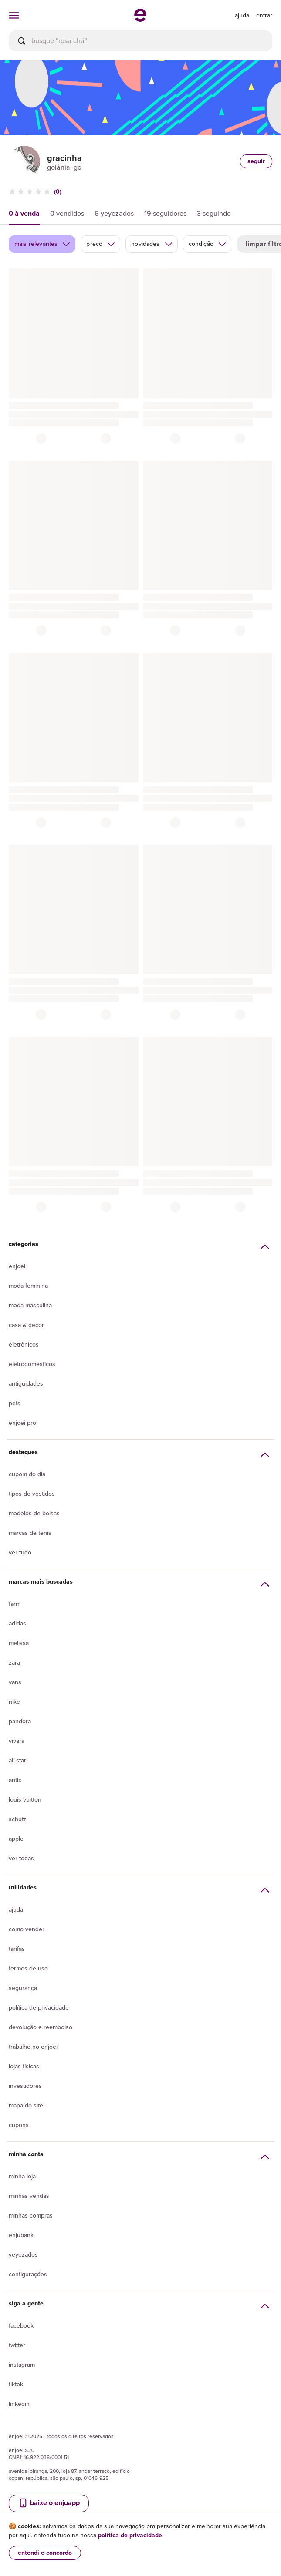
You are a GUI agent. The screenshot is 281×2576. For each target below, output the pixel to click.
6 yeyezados (114, 213)
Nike (14, 1701)
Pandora (20, 1721)
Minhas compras (31, 2215)
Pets (14, 1403)
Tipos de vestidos (32, 1493)
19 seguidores (165, 213)
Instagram (22, 2364)
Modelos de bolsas (34, 1513)
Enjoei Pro (22, 1422)
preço (100, 243)
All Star (17, 1760)
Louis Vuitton (25, 1799)
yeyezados (23, 2254)
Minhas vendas (29, 2196)
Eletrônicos (24, 1344)
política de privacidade (130, 2535)
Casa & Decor (26, 1325)
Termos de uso (28, 1968)
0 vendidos (67, 213)
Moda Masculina (30, 1305)
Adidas (17, 1623)
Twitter (17, 2345)
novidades (152, 243)
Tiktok (16, 2384)
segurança (23, 1988)
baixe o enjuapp (49, 2503)
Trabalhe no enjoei (33, 2046)
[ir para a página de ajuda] (242, 15)
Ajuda (16, 1909)
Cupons (19, 2125)
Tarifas (17, 1948)
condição (208, 243)
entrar (264, 15)
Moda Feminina (28, 1285)
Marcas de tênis (30, 1533)
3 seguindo (214, 213)
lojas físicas (24, 2066)
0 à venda (24, 213)
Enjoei (17, 1266)
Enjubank (21, 2235)
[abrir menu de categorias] (14, 15)
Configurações (28, 2274)
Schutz (18, 1819)
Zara (14, 1662)
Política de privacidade (39, 2007)
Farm (14, 1603)
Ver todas (21, 1858)
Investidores (25, 2085)
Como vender (26, 1929)
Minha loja (22, 2176)
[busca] (140, 40)
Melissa (19, 1643)
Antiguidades (26, 1383)
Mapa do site (26, 2105)
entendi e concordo (45, 2552)
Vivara (16, 1740)
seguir (256, 161)
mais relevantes (42, 243)
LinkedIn (19, 2404)
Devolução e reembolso (40, 2027)
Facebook (21, 2325)
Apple (16, 1838)
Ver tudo (20, 1552)
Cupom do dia (27, 1474)
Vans (15, 1682)
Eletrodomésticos (32, 1364)
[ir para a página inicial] (140, 19)
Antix (15, 1780)
